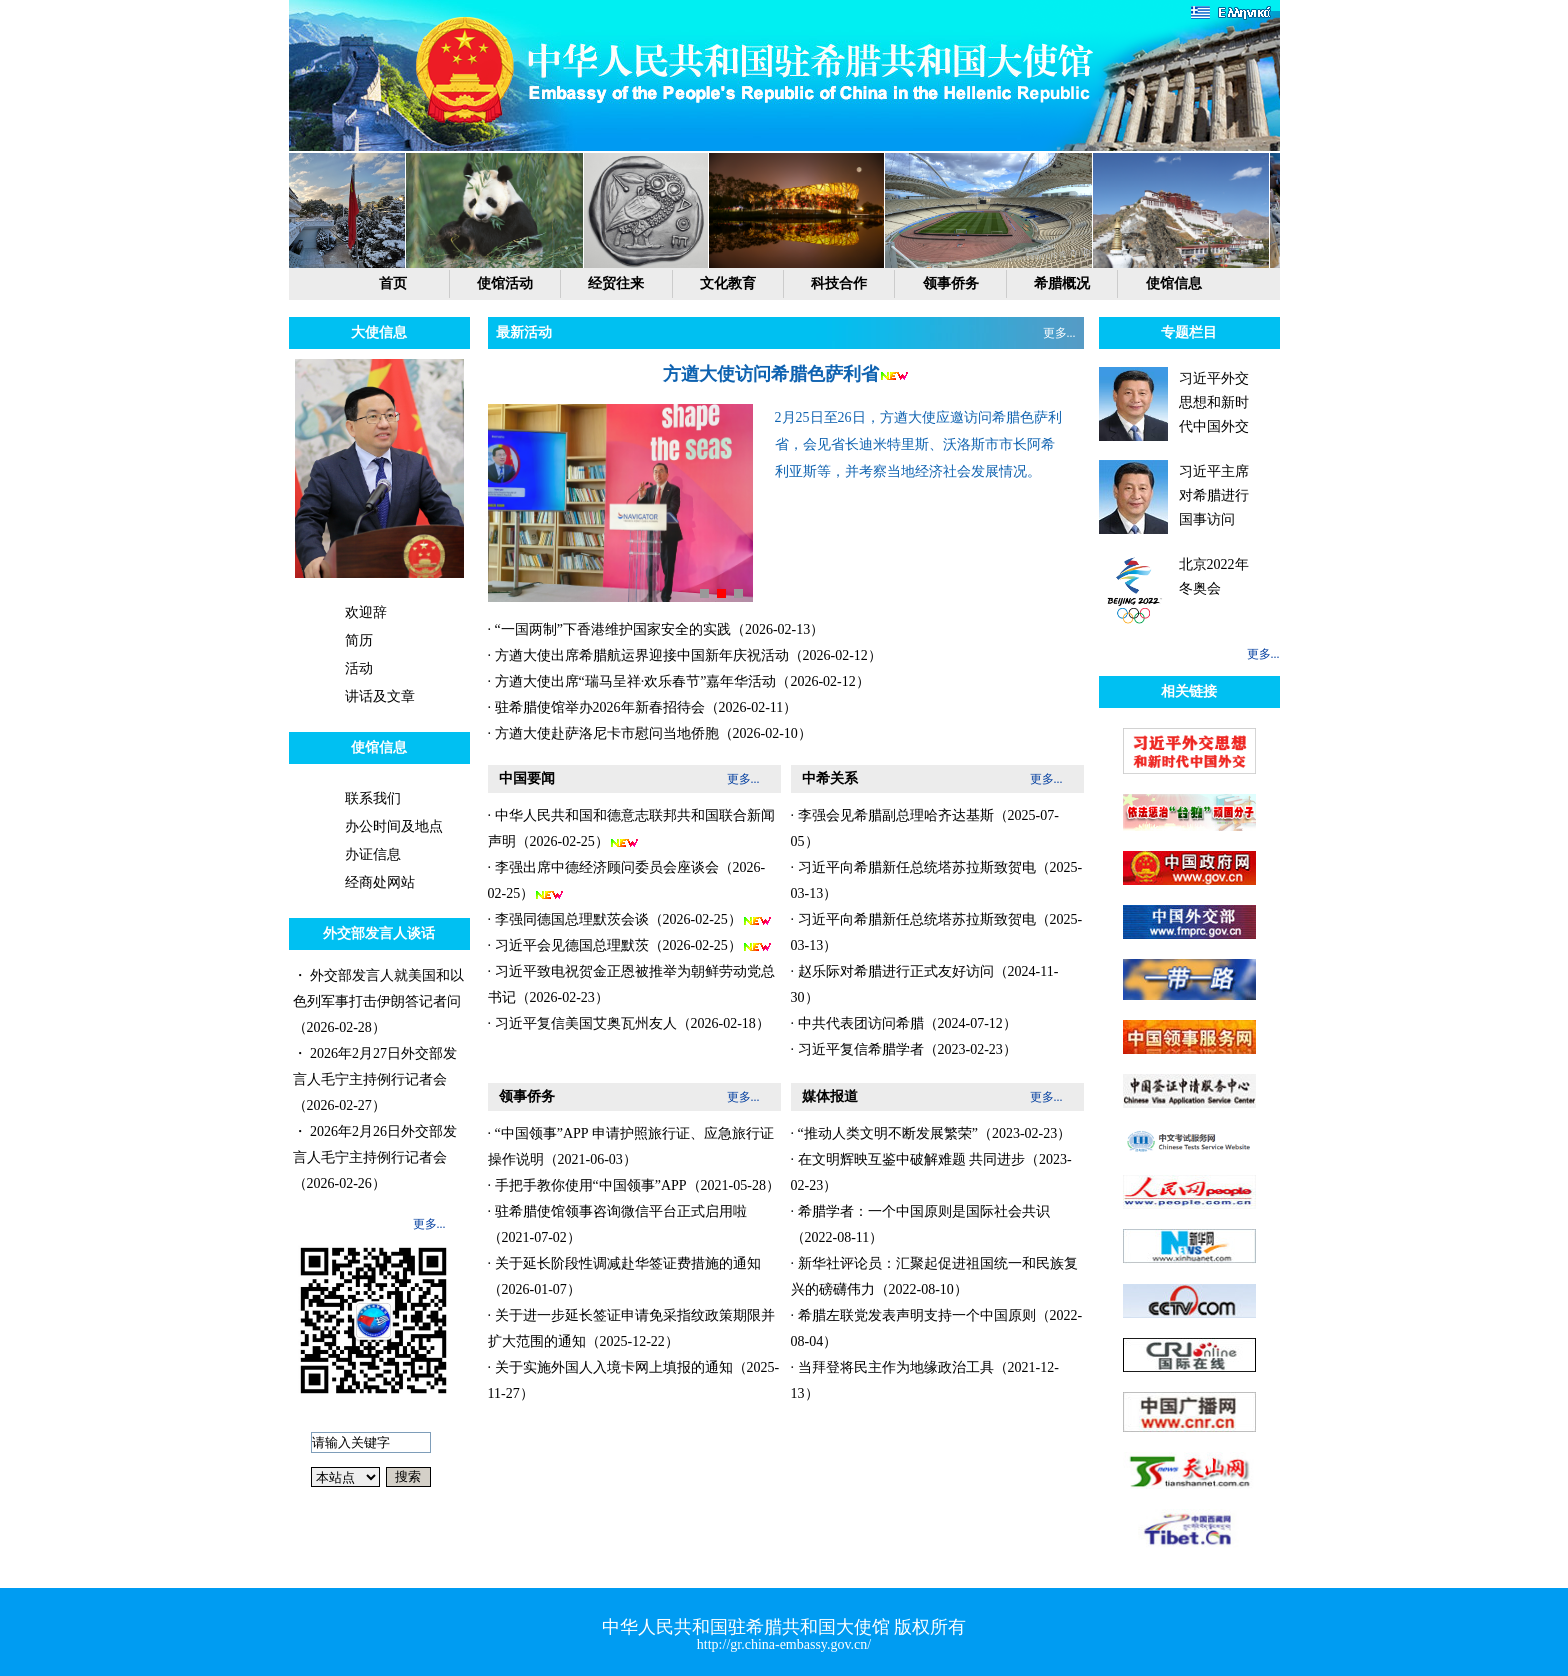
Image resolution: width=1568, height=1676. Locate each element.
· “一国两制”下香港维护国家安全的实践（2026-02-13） (656, 629)
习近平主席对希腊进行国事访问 (1214, 495)
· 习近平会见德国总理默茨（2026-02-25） (630, 946)
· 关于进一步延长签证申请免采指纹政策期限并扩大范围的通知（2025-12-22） (631, 1328)
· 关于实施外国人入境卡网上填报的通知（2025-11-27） (634, 1380)
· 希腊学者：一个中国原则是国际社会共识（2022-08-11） (920, 1224)
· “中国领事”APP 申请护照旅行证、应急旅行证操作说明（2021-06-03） (631, 1146)
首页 (393, 283)
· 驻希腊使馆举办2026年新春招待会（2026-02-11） (643, 707)
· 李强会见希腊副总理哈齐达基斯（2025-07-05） (925, 828)
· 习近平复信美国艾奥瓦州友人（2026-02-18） (629, 1023)
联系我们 (373, 798)
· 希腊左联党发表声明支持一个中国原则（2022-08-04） (937, 1328)
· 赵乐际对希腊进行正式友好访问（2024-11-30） (925, 984)
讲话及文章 (380, 696)
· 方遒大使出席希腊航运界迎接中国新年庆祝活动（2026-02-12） (685, 655)
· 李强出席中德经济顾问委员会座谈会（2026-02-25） (627, 881)
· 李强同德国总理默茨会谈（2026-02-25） (630, 920)
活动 (359, 668)
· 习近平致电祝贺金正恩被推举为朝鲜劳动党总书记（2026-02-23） (631, 984)
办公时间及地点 (394, 826)
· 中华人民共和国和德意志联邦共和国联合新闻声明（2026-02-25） (631, 829)
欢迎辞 (366, 612)
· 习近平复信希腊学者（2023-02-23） (904, 1049)
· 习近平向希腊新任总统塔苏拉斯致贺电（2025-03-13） (937, 880)
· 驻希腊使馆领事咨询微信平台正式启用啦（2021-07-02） (617, 1224)
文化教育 (728, 283)
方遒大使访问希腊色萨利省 (771, 374)
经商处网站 (380, 882)
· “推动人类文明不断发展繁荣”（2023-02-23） (931, 1133)
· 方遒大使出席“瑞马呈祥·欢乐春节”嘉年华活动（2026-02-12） (679, 681)
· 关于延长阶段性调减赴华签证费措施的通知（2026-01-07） (624, 1276)
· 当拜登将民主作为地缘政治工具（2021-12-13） (925, 1380)
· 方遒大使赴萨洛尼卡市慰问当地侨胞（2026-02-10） (650, 733)
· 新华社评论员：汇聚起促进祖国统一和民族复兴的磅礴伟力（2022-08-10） (934, 1276)
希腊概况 (1062, 283)
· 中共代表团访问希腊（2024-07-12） (904, 1023)
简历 (359, 640)
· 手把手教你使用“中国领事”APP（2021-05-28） (634, 1185)
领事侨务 (951, 283)
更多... (429, 1224)
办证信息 (373, 854)
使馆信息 (1174, 283)
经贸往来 (616, 283)
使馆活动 (505, 283)
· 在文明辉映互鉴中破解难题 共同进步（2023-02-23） (931, 1172)
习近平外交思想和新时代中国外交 (1214, 402)
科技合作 (839, 283)
